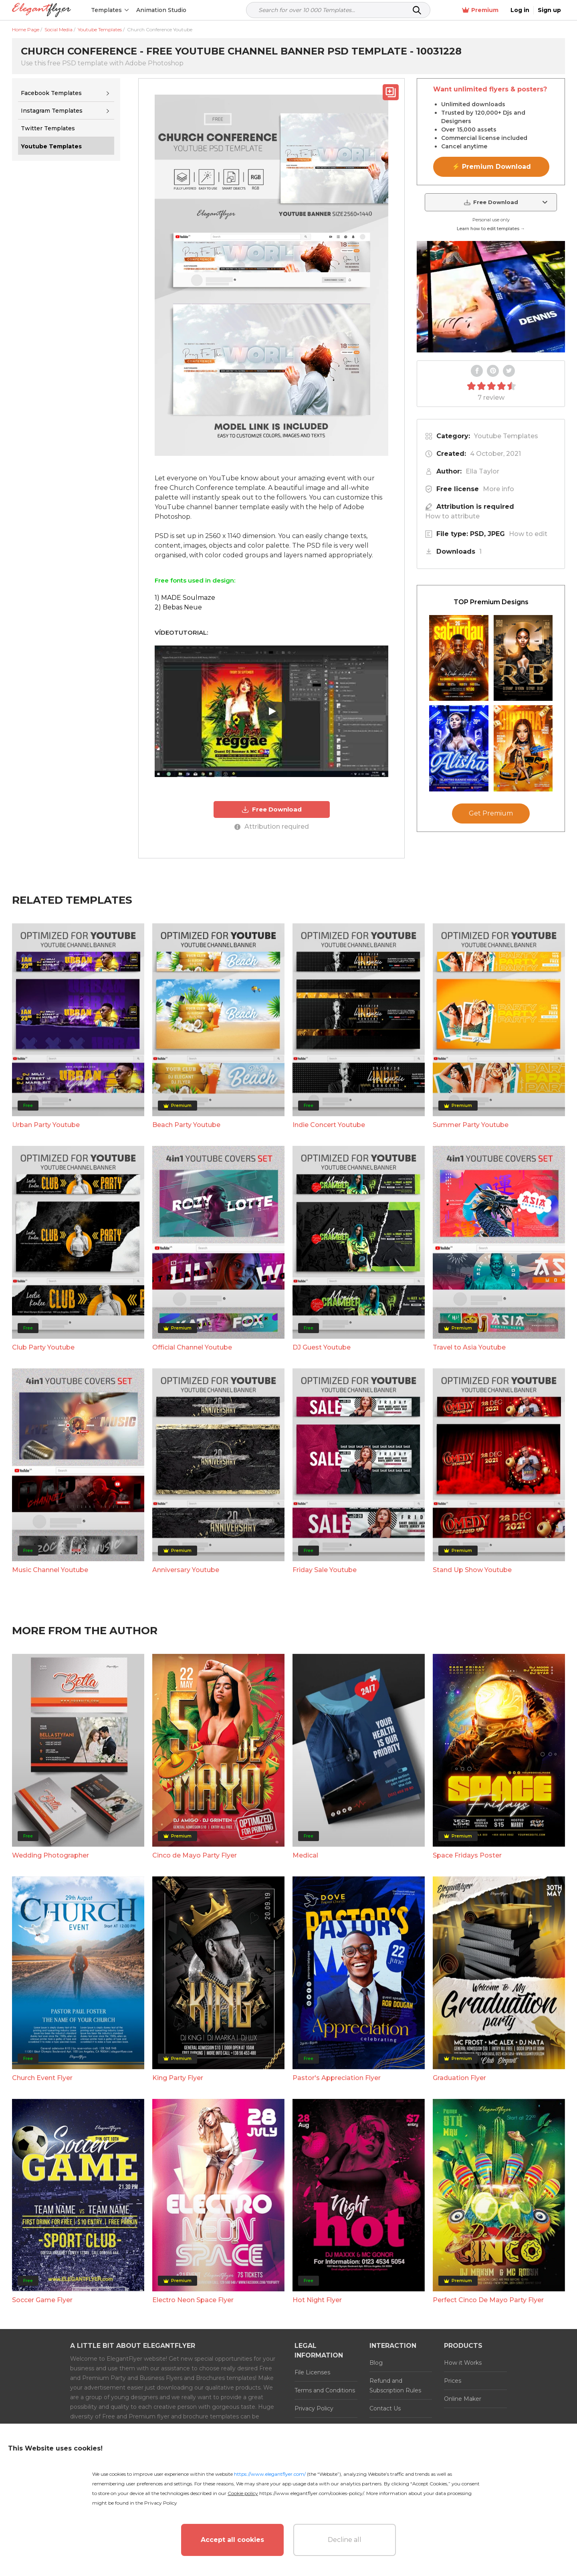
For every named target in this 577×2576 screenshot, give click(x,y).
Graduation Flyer (459, 2213)
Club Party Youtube (43, 1483)
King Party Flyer (177, 2213)
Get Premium (491, 986)
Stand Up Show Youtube (472, 1706)
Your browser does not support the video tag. (491, 296)
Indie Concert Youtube (329, 1261)
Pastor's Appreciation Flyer (337, 2213)
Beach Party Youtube (186, 1261)
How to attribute (452, 516)
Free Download (271, 809)
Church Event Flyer (42, 2213)
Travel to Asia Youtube (469, 1483)
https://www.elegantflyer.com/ (270, 2474)
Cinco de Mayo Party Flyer (194, 1991)
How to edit (528, 534)
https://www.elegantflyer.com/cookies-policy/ (311, 2493)
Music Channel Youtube (50, 1706)
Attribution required (271, 826)
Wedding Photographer (50, 1991)
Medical (305, 1991)
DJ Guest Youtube (322, 1483)
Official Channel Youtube (192, 1483)
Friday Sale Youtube (325, 1706)
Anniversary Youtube (185, 1706)
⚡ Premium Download (491, 166)
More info (498, 489)
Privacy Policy (160, 2503)
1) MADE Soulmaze (185, 597)
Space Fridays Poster (467, 1991)
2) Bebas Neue (178, 607)
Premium (480, 10)
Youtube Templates (506, 436)
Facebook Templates (51, 93)
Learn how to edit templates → (491, 228)
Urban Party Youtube (46, 1261)
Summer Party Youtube (470, 1261)
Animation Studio (161, 10)
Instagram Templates (52, 110)
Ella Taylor (482, 471)
